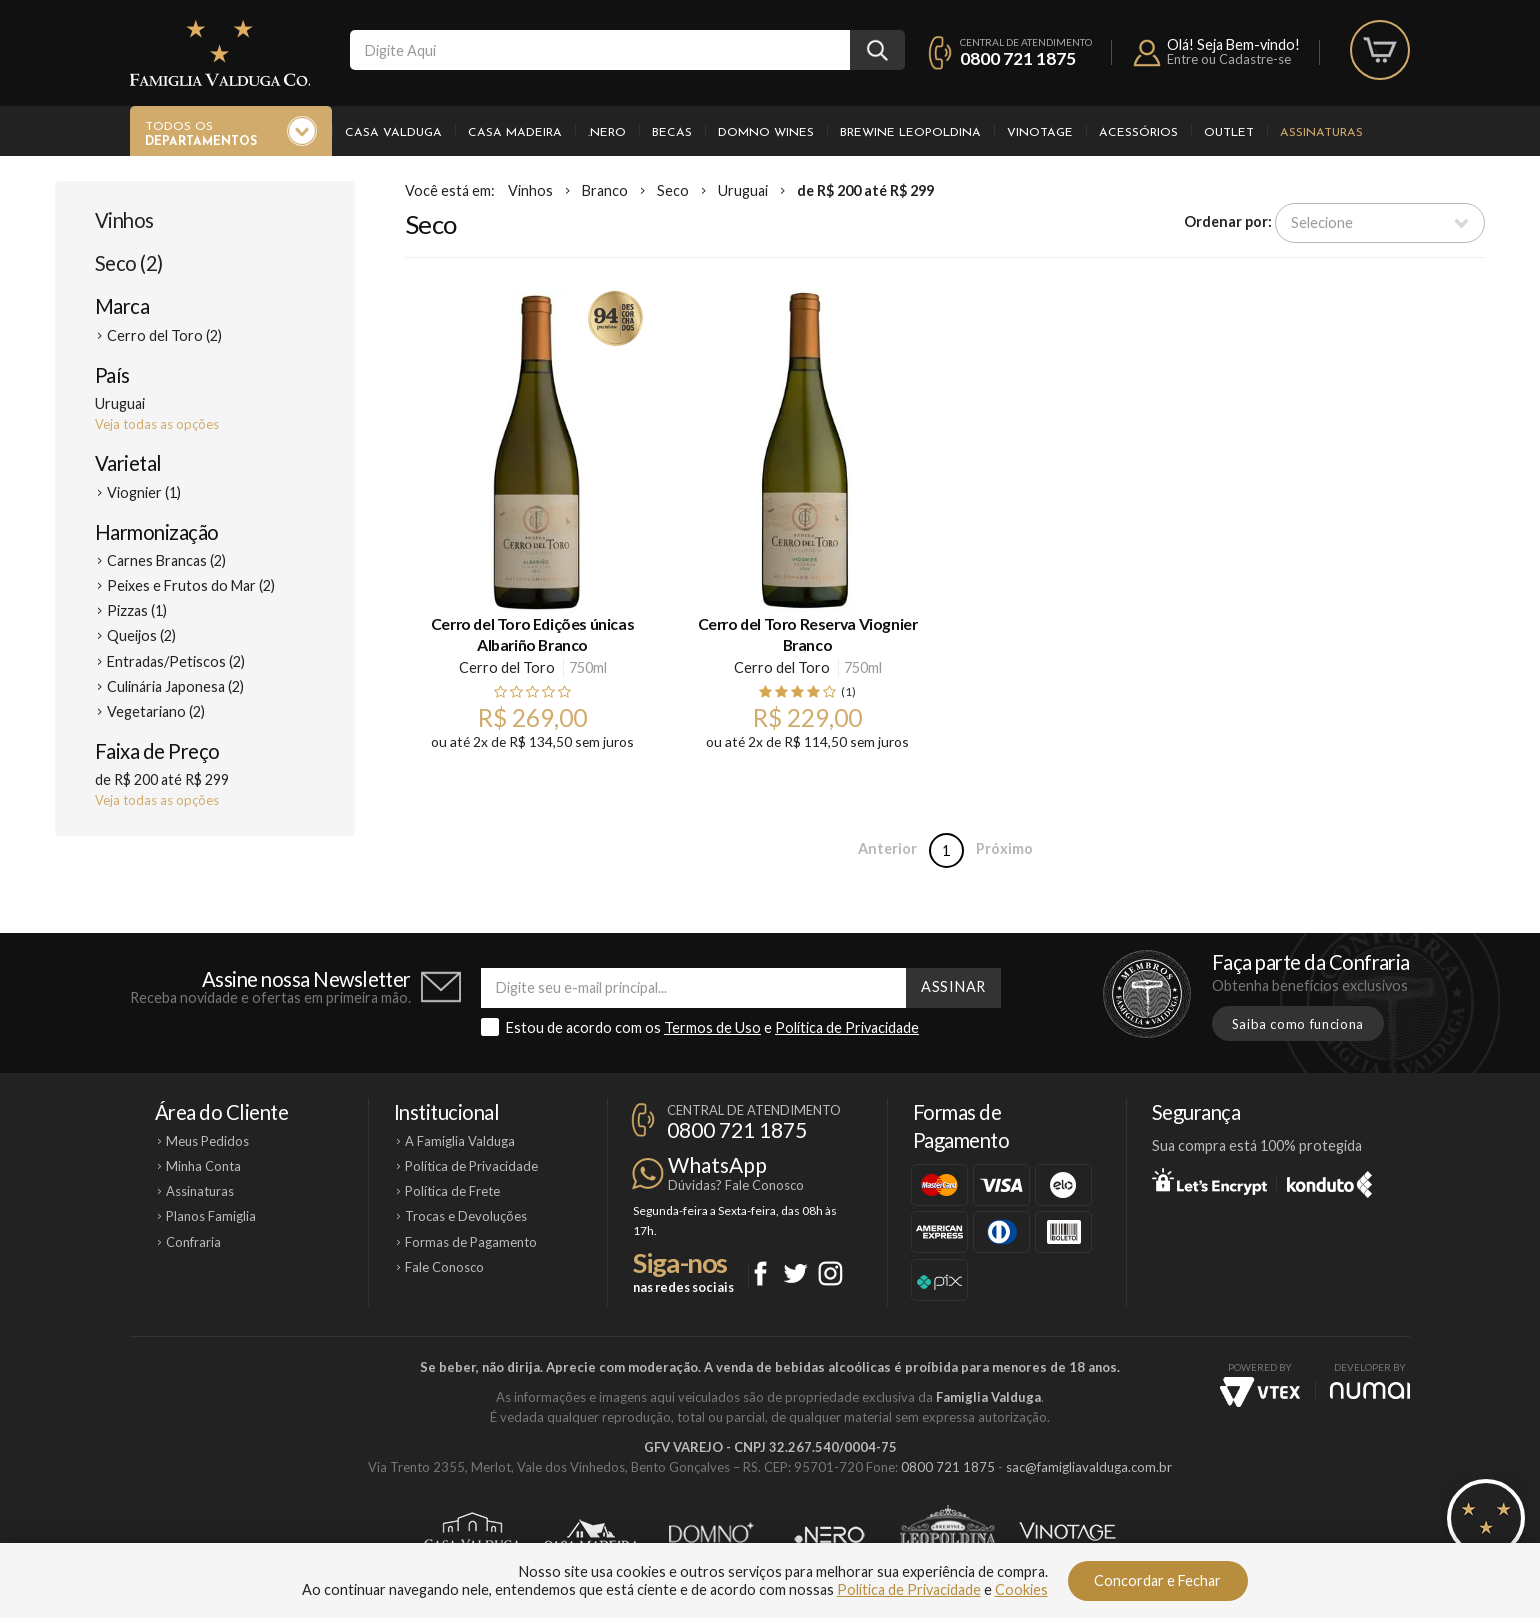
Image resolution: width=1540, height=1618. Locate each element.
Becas (672, 133)
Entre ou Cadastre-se (1229, 59)
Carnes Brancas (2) (166, 560)
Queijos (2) (141, 635)
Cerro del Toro (507, 667)
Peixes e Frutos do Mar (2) (191, 585)
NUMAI (1370, 1390)
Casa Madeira (515, 133)
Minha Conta (203, 1166)
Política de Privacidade (847, 1027)
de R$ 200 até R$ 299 (865, 190)
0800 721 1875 (1018, 58)
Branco (605, 190)
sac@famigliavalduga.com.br (1089, 1467)
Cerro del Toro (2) (164, 335)
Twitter (795, 1273)
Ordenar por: (1228, 221)
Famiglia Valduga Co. (220, 53)
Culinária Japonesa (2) (175, 686)
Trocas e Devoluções (466, 1216)
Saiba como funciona (1298, 1024)
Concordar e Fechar (1157, 1580)
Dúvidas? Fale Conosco (736, 1185)
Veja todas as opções (157, 424)
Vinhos (124, 220)
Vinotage (1040, 133)
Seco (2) (129, 263)
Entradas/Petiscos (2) (176, 661)
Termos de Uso (712, 1027)
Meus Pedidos (207, 1141)
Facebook (760, 1273)
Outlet (1229, 133)
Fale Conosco (444, 1267)
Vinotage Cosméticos (1067, 1535)
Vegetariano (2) (156, 711)
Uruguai (743, 190)
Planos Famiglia (211, 1216)
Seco (673, 190)
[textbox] (600, 50)
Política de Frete (452, 1191)
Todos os (201, 135)
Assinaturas (1321, 133)
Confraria (193, 1242)
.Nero (607, 133)
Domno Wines (766, 133)
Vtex (1260, 1392)
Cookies (1021, 1589)
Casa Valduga (393, 133)
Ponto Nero (829, 1535)
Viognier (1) (144, 492)
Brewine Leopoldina (910, 133)
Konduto (1329, 1181)
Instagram (830, 1273)
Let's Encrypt (1209, 1181)
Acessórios (1138, 133)
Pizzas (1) (137, 610)
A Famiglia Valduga (460, 1141)
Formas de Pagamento (471, 1242)
